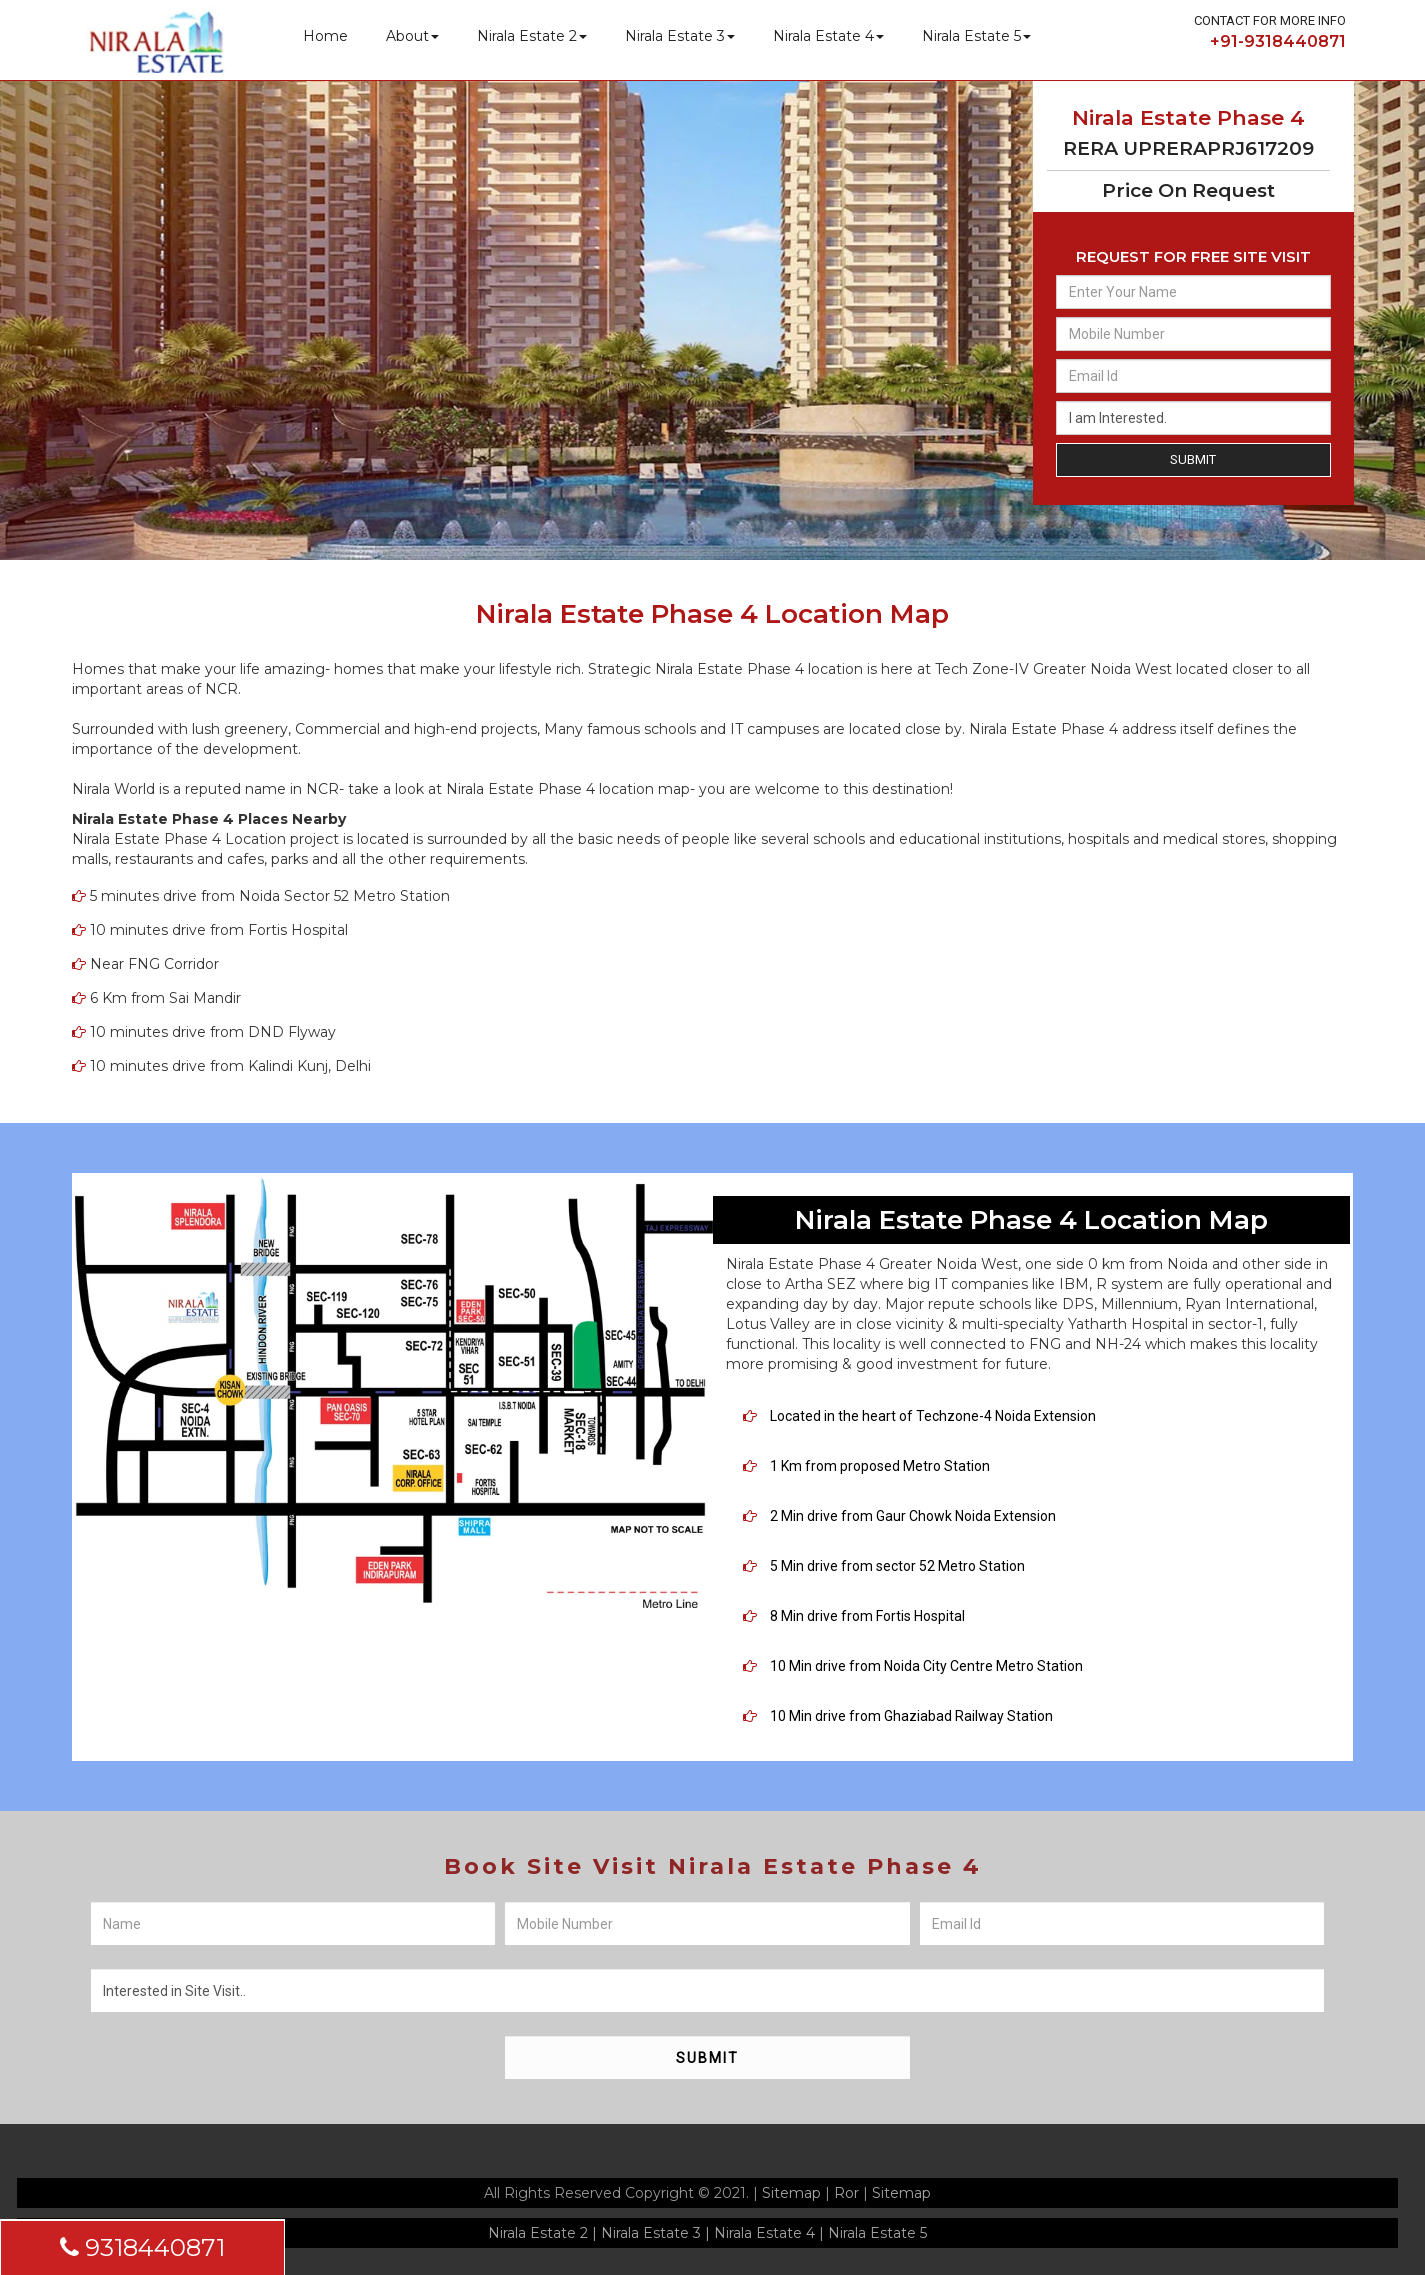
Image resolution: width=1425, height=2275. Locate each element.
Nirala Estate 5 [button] (976, 36)
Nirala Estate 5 (877, 2233)
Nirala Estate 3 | (655, 2233)
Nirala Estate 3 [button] (680, 36)
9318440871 (142, 2247)
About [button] (412, 36)
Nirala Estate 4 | (769, 2233)
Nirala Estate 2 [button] (532, 36)
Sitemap (791, 2193)
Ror (846, 2193)
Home (325, 36)
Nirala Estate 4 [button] (828, 36)
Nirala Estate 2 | (542, 2233)
